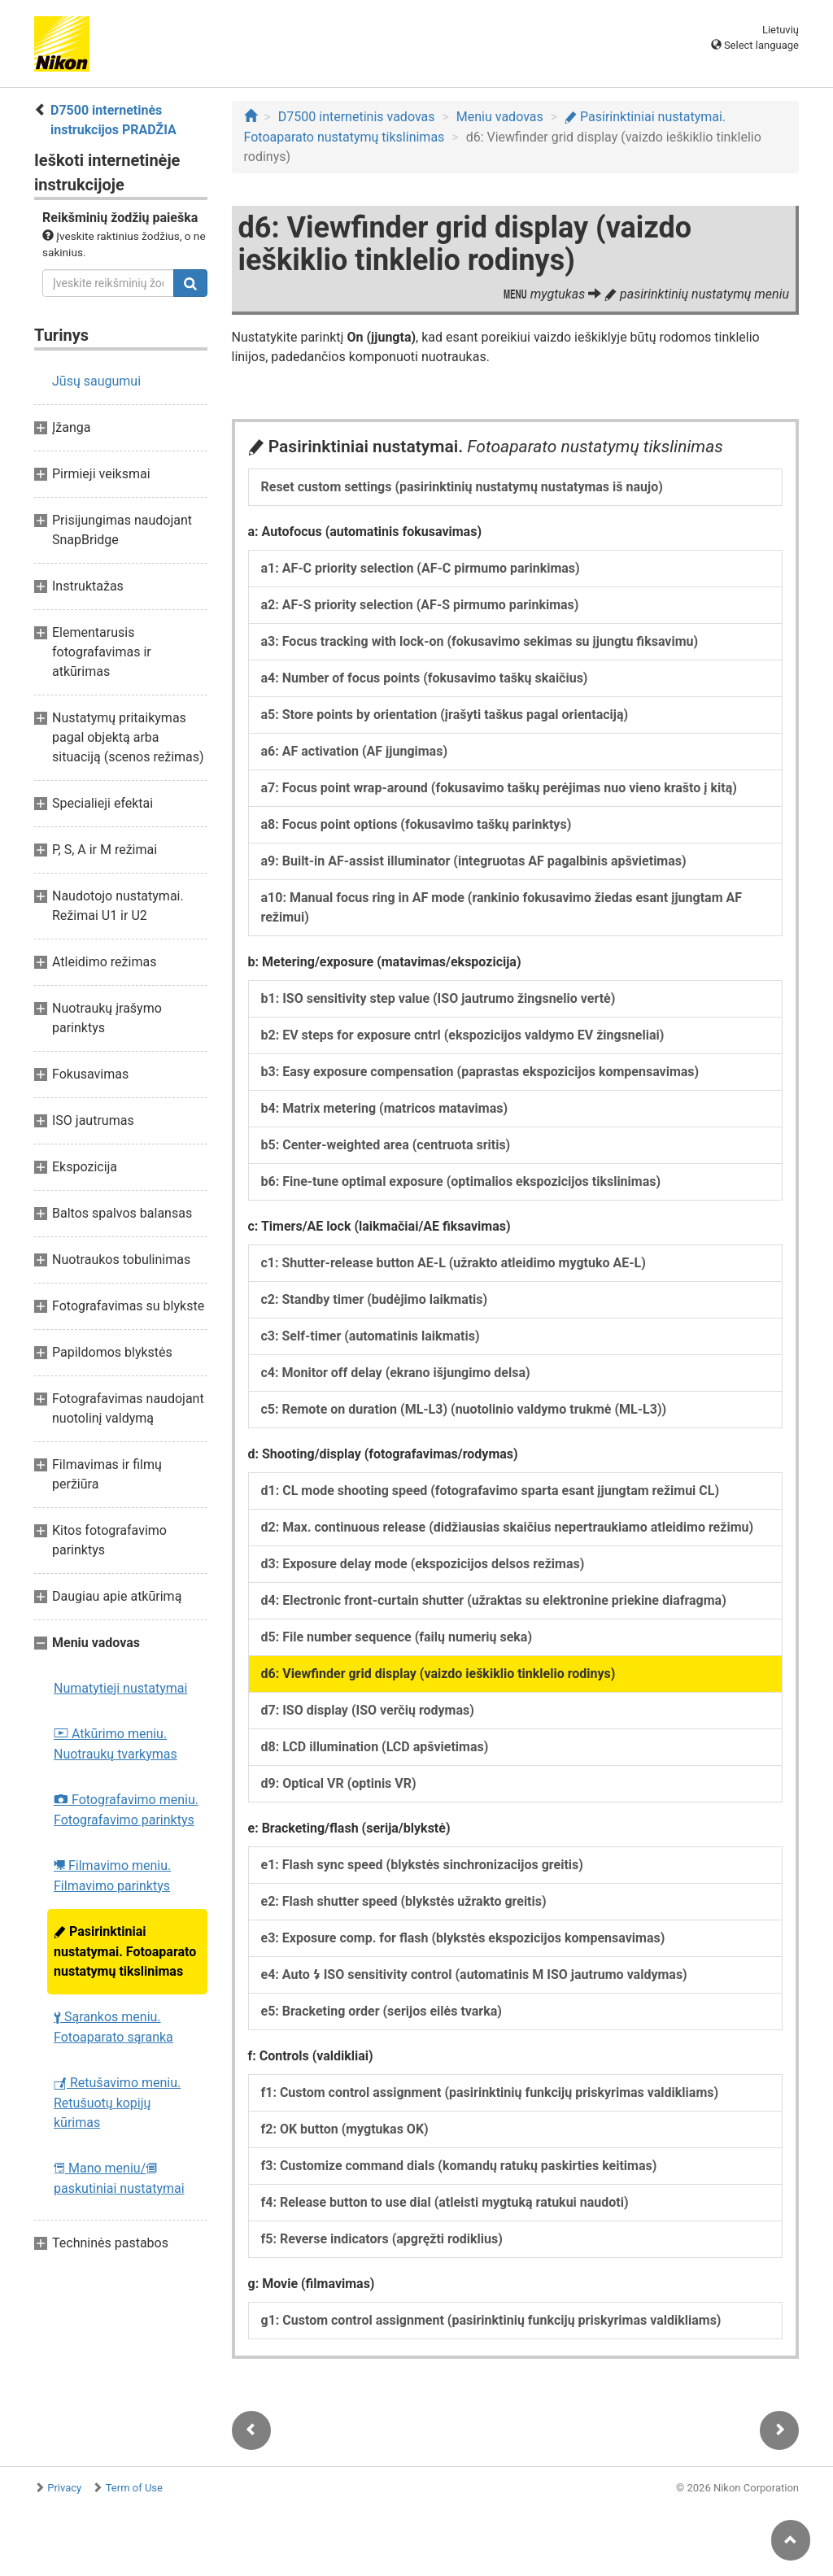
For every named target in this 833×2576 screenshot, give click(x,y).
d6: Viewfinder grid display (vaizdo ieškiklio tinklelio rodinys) (438, 1673)
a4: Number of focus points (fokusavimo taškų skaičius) (424, 678)
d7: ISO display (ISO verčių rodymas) (367, 1710)
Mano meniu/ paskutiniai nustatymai (119, 2178)
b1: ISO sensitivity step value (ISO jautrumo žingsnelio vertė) (438, 998)
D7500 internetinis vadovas (356, 116)
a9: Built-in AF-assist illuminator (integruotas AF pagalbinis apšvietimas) (474, 861)
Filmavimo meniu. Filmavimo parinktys (112, 1876)
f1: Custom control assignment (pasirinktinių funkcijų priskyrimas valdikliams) (490, 2092)
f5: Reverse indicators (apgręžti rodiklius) (382, 2239)
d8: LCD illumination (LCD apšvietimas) (375, 1746)
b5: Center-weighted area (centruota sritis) (386, 1145)
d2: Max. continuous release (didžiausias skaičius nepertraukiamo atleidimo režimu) (507, 1527)
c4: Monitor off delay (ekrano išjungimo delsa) (395, 1372)
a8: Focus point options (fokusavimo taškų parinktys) (416, 824)
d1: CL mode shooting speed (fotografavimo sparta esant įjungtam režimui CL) (490, 1490)
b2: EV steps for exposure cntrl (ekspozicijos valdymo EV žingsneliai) (463, 1035)
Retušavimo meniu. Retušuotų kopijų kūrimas (117, 2102)
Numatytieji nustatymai (120, 1688)
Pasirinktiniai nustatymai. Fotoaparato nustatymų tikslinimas (125, 1951)
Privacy (64, 2488)
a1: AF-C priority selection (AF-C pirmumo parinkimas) (420, 568)
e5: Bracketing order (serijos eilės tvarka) (381, 2011)
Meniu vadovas (499, 116)
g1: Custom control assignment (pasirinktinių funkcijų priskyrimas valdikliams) (491, 2320)
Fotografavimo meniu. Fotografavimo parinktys (126, 1810)
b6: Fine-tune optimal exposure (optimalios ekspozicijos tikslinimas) (461, 1181)
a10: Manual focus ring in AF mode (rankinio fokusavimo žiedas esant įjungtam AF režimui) (502, 907)
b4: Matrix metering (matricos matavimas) (384, 1108)
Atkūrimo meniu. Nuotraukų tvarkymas (115, 1744)
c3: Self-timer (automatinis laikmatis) (370, 1336)
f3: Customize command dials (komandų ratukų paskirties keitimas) (459, 2165)
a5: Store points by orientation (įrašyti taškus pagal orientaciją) (445, 714)
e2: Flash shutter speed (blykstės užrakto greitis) (404, 1901)
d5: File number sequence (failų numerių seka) (397, 1637)
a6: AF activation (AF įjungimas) (354, 751)
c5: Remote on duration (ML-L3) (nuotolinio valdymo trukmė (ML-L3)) (464, 1409)
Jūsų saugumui (96, 381)
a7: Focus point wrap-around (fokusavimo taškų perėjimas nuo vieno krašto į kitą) (499, 787)
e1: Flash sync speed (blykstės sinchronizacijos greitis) (422, 1864)
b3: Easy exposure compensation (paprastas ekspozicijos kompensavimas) (480, 1071)
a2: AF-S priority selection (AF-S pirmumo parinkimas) (420, 604)
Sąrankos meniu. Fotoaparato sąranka (113, 2027)
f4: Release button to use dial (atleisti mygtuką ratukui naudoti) (445, 2202)
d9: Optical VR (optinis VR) (338, 1783)
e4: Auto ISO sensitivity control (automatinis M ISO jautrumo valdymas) (474, 1974)
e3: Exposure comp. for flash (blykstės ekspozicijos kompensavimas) (463, 1938)
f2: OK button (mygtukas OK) (345, 2129)
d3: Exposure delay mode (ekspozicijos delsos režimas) (423, 1563)
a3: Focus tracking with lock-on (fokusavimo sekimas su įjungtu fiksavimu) (480, 641)
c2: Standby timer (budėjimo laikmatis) (374, 1299)
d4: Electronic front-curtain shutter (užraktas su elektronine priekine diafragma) (493, 1600)
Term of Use (134, 2488)
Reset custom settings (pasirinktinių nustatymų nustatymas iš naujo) (462, 487)
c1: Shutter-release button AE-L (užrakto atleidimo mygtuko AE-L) (453, 1263)
